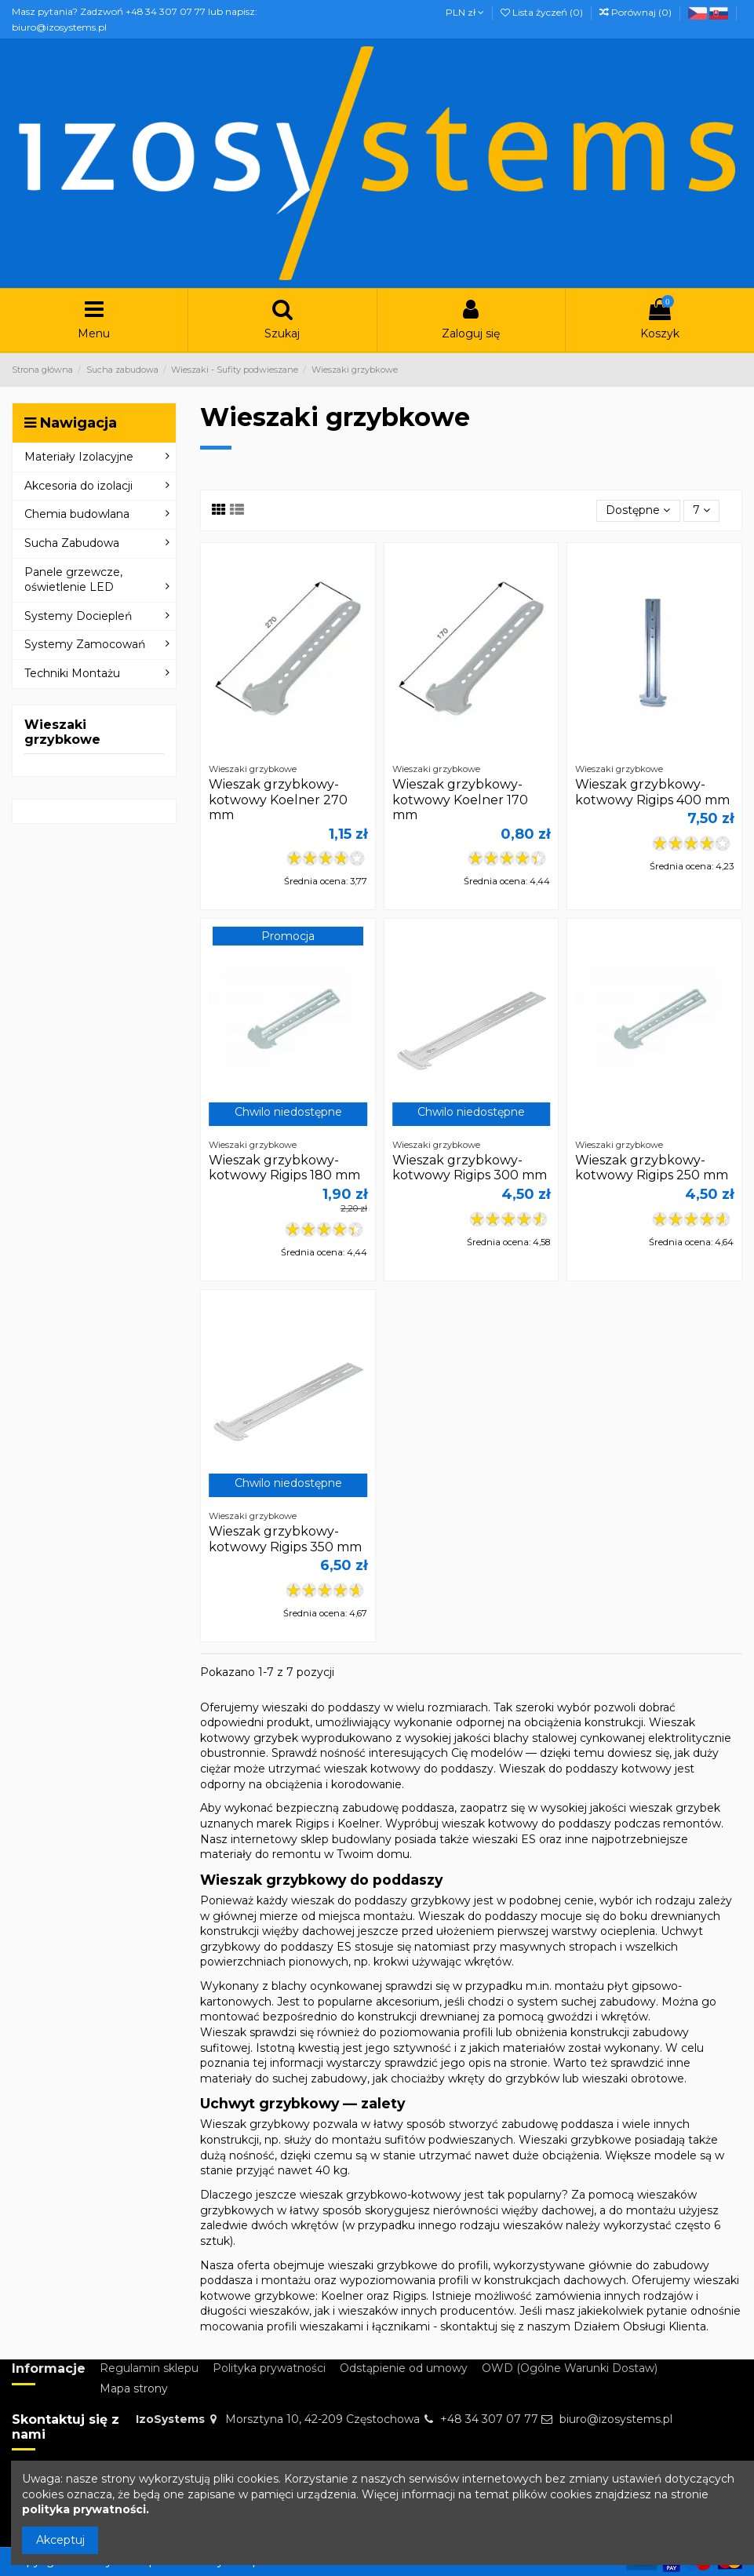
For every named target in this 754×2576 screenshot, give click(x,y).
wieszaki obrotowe (633, 2078)
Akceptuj (60, 2540)
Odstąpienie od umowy (404, 2368)
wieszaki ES (504, 1839)
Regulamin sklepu (149, 2368)
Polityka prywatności (269, 2368)
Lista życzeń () (543, 12)
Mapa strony (134, 2388)
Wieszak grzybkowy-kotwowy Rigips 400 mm (652, 792)
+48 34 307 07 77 (489, 2419)
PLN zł (465, 12)
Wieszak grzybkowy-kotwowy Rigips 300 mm (469, 1167)
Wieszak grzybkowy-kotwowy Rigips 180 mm (284, 1167)
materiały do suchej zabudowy (283, 2078)
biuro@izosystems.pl (615, 2419)
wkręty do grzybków (503, 2078)
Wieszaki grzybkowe (62, 732)
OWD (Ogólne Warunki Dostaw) (569, 2368)
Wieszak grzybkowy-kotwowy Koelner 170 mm (460, 799)
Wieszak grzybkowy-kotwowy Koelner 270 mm (278, 799)
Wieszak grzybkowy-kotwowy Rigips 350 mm (285, 1539)
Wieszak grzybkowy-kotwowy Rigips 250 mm (651, 1167)
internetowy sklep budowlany (311, 1839)
